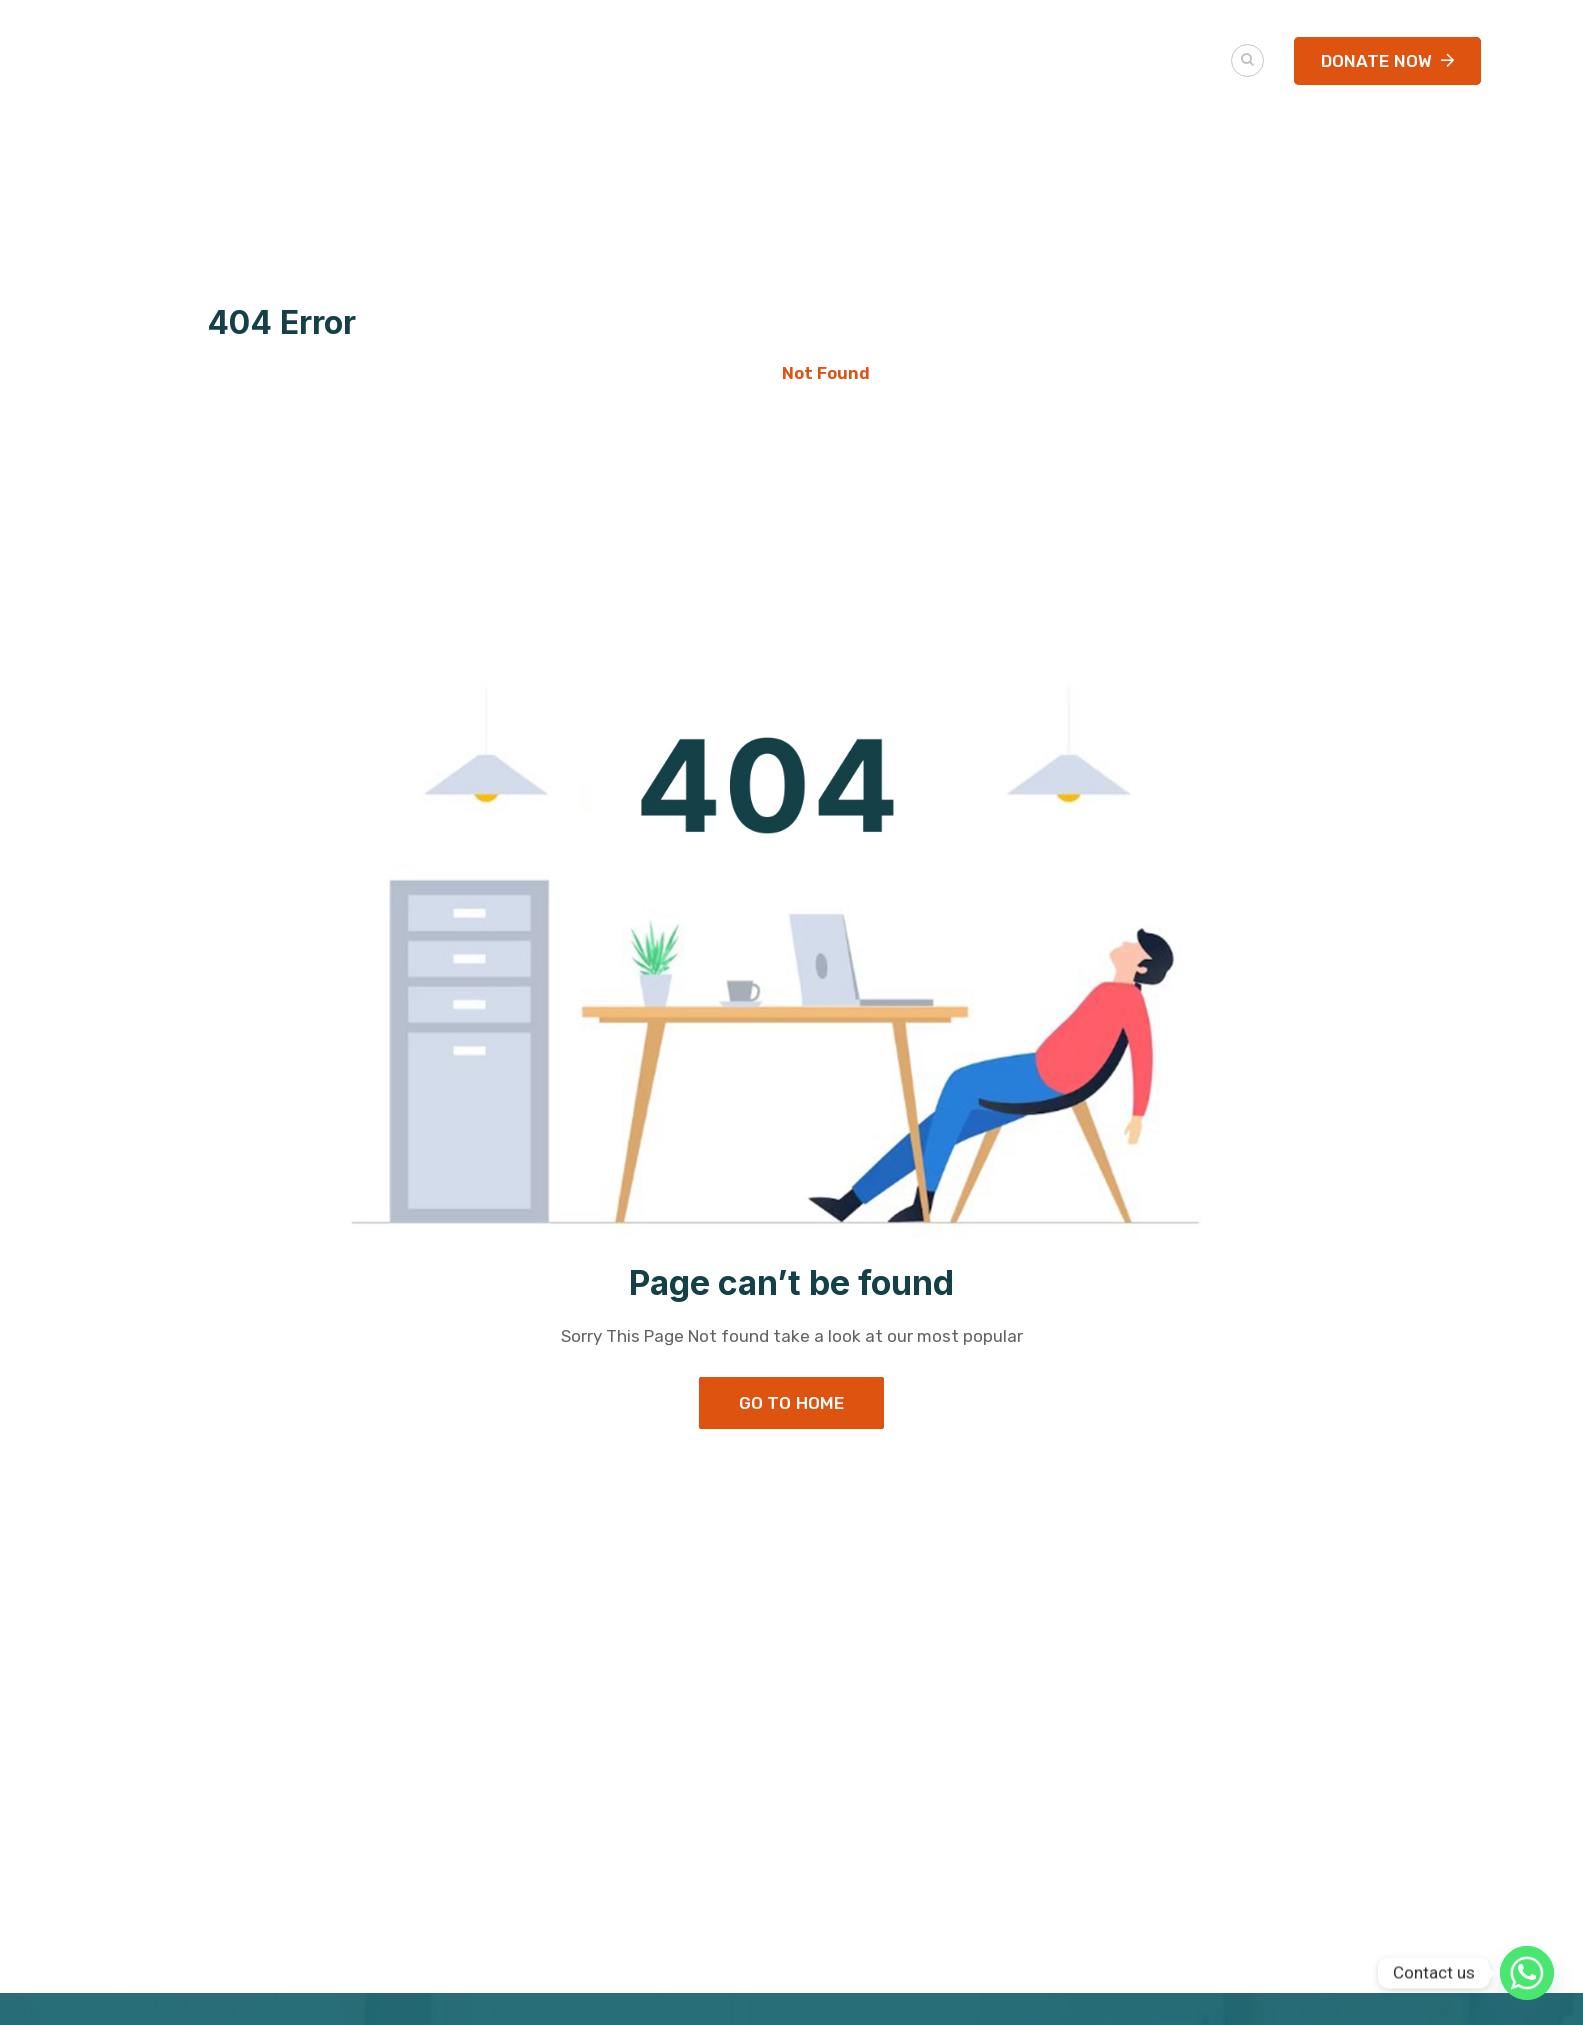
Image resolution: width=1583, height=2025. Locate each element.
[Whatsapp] (1527, 1973)
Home (737, 373)
